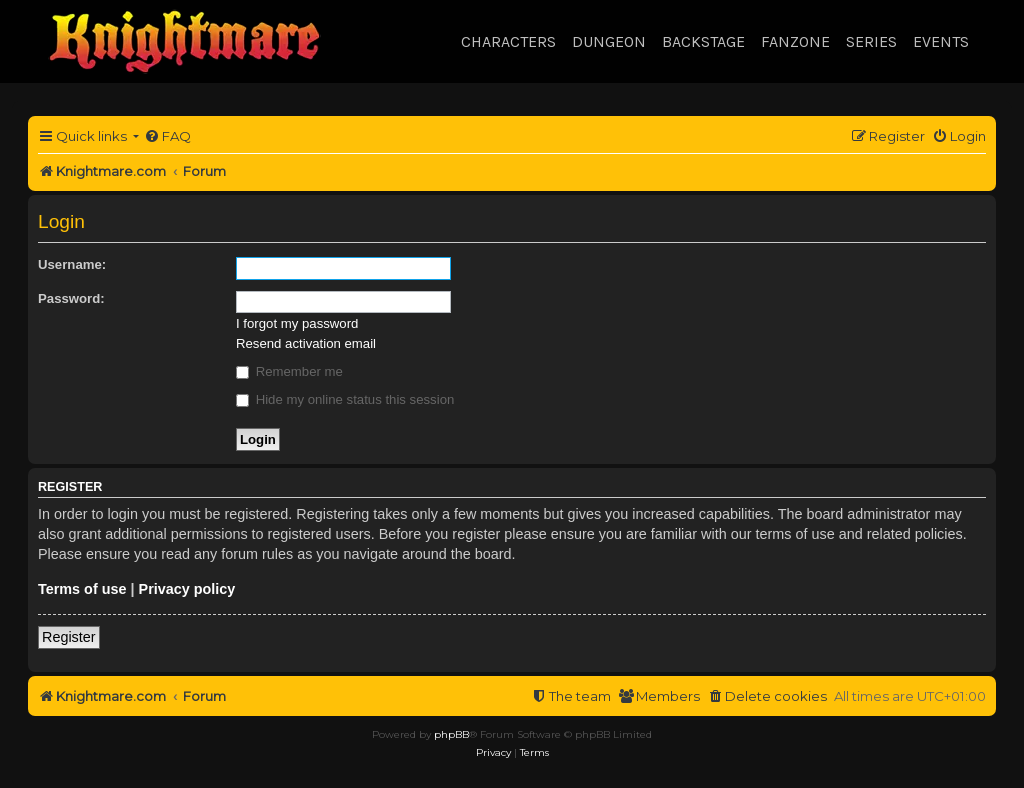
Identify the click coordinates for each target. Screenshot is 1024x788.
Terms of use (82, 589)
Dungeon (609, 41)
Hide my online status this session (345, 399)
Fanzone (795, 41)
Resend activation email (306, 343)
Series (871, 41)
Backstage (703, 41)
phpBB (451, 734)
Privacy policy (187, 589)
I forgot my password (297, 323)
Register (69, 637)
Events (941, 41)
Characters (508, 41)
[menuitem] (167, 136)
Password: (71, 298)
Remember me (289, 371)
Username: (72, 264)
